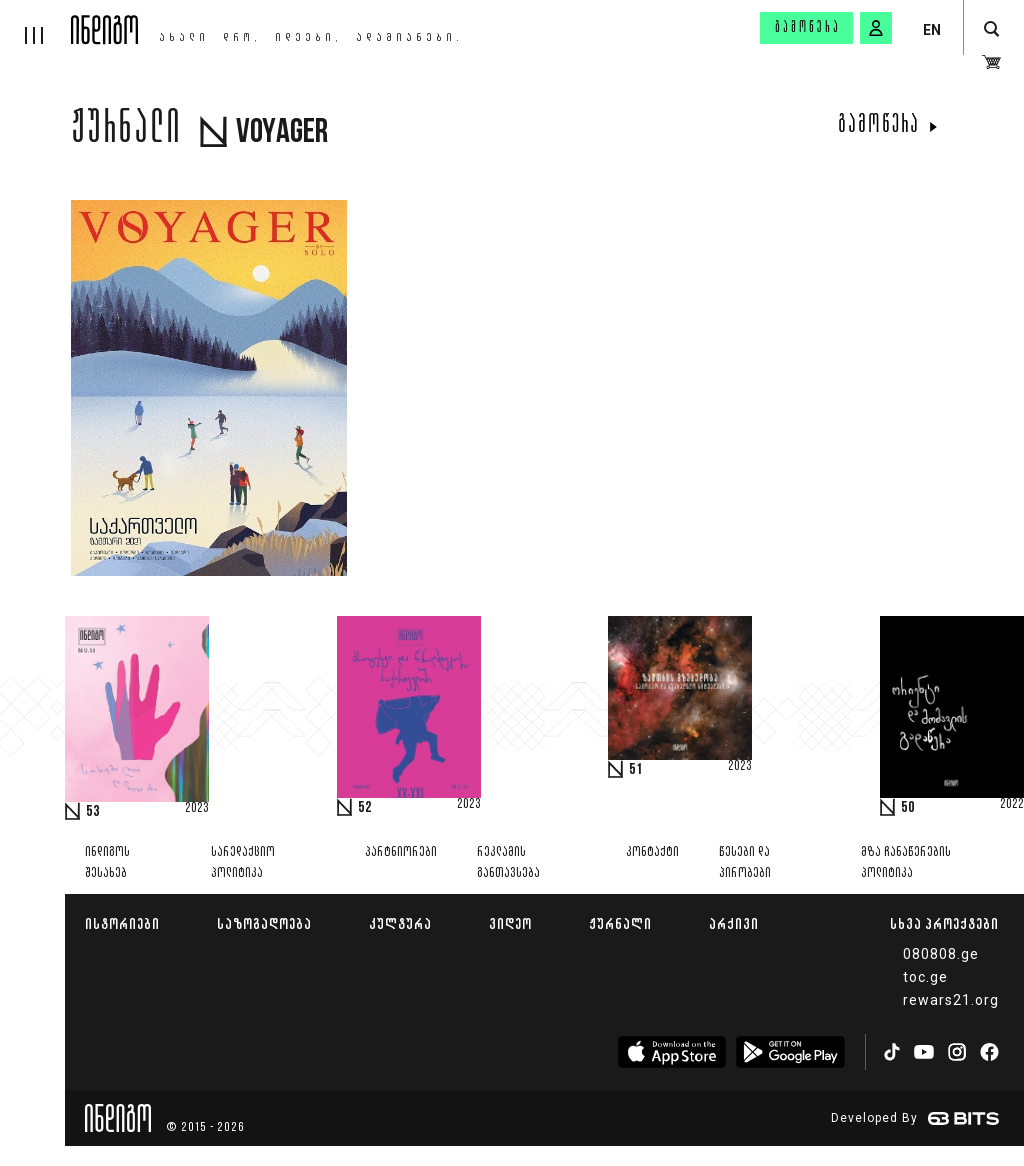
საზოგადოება (264, 923)
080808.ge (941, 954)
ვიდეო (510, 923)
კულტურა (400, 923)
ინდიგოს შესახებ (107, 863)
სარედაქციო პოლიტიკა (243, 863)
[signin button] (876, 28)
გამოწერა (808, 28)
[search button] (991, 29)
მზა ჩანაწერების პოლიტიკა (906, 863)
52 (365, 808)
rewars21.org (951, 1000)
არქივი (734, 923)
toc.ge (925, 977)
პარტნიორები (401, 852)
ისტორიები (122, 923)
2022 (1012, 805)
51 (636, 770)
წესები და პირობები (745, 863)
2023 (197, 809)
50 (908, 808)
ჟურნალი (620, 923)
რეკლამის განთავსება (508, 863)
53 (93, 812)
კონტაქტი (652, 852)
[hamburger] (35, 22)
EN (932, 30)
